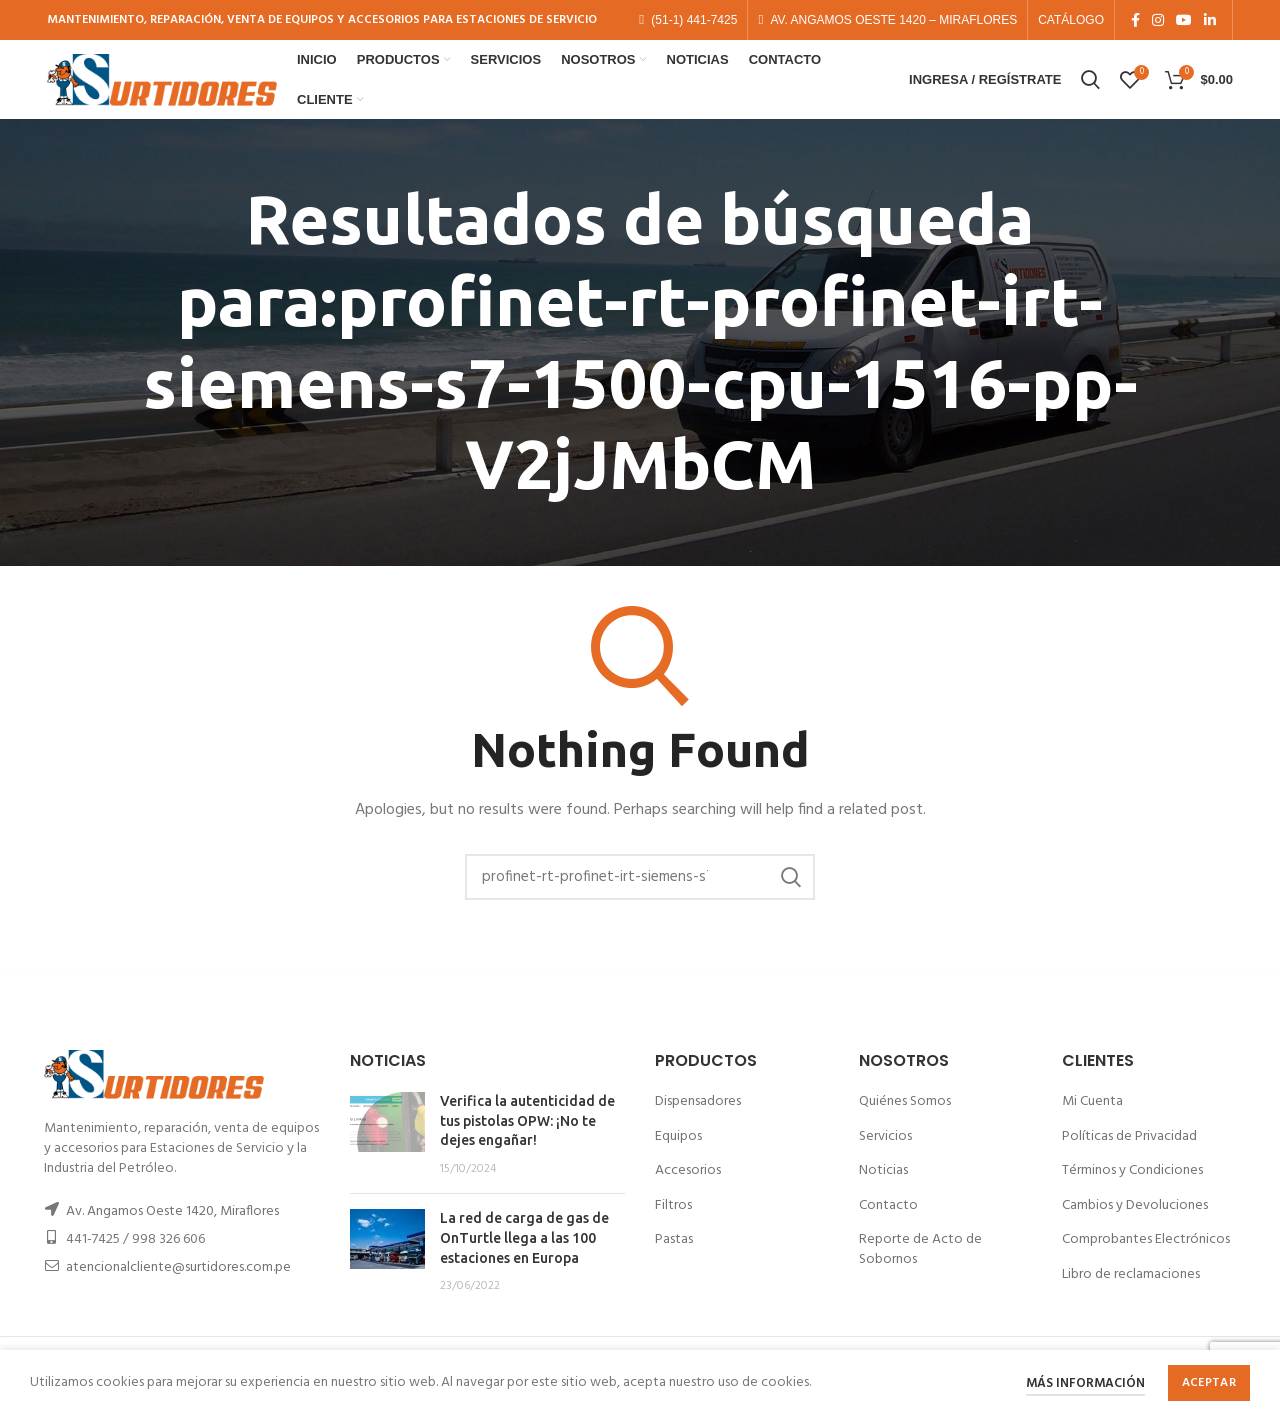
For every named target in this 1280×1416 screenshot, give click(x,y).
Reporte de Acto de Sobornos (920, 1267)
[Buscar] (640, 894)
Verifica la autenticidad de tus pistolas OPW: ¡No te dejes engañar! (527, 1138)
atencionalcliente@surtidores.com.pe (178, 1285)
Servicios (885, 1153)
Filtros (673, 1222)
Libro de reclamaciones (1131, 1292)
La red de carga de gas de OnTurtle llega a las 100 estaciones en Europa (524, 1255)
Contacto (888, 1222)
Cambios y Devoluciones (1135, 1222)
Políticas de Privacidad (1129, 1153)
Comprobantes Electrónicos (1146, 1257)
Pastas (674, 1257)
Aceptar (1209, 1383)
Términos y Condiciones (1132, 1188)
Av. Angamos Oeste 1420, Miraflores (172, 1229)
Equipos (678, 1153)
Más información (1085, 1383)
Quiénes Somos (905, 1119)
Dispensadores (698, 1119)
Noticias (883, 1188)
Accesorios (688, 1188)
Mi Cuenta (1092, 1119)
